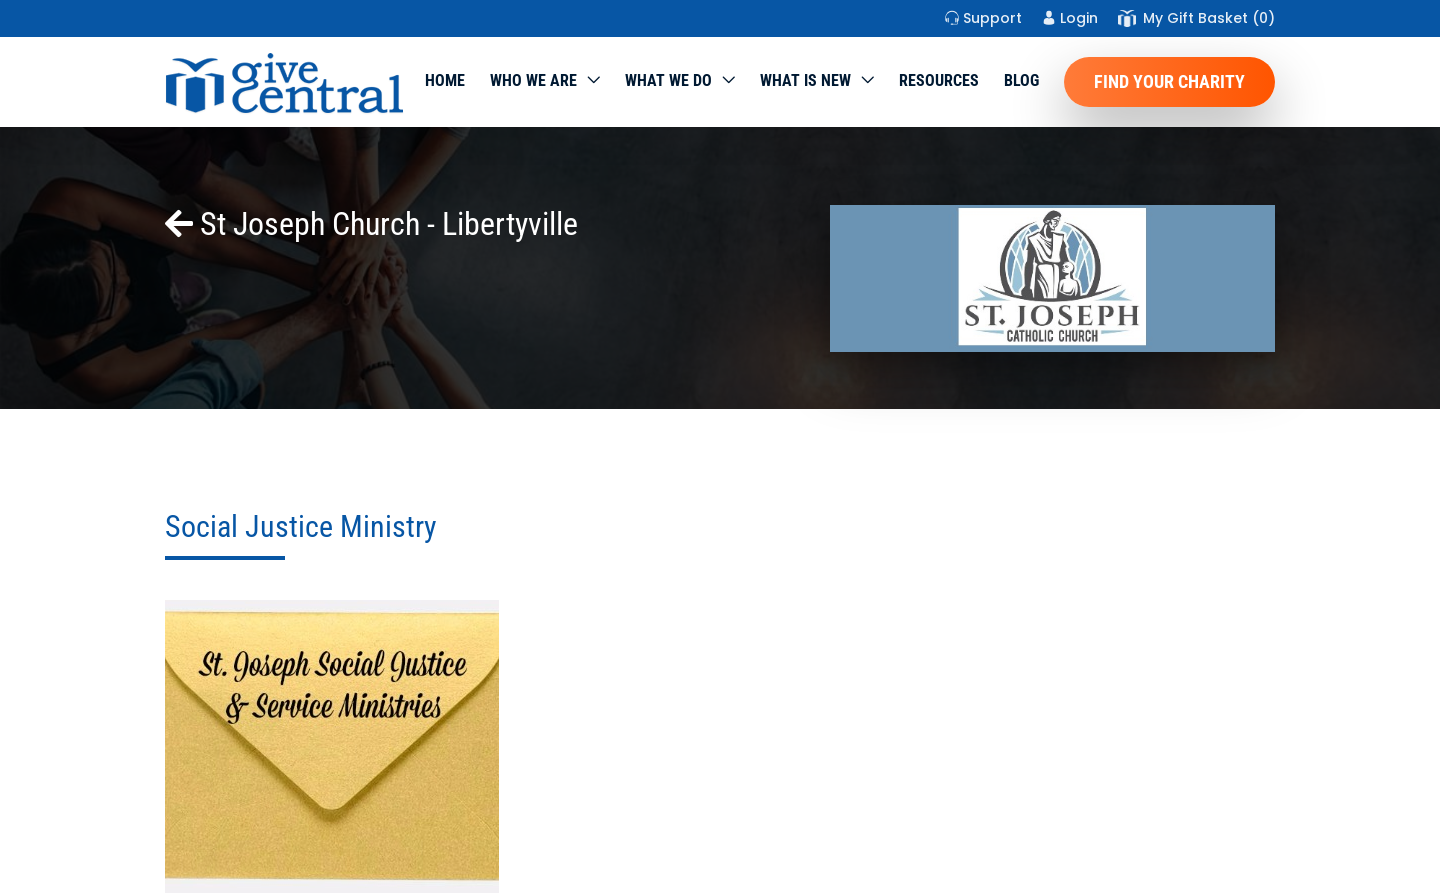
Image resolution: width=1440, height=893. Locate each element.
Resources (939, 80)
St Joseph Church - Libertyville (371, 224)
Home (445, 80)
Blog (1021, 80)
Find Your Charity (1169, 81)
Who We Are (533, 80)
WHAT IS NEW (805, 80)
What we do (668, 80)
